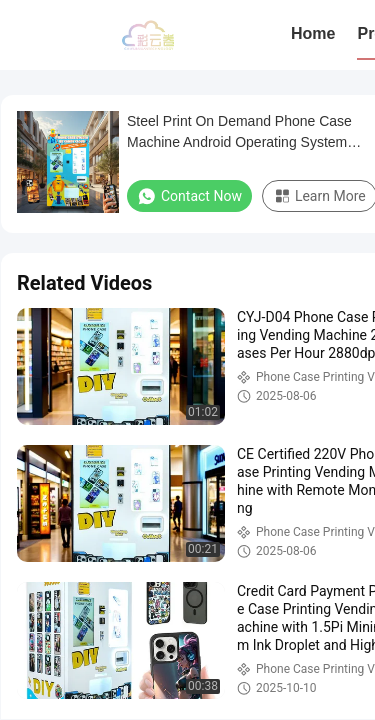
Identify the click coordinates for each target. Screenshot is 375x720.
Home (313, 33)
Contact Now (189, 196)
